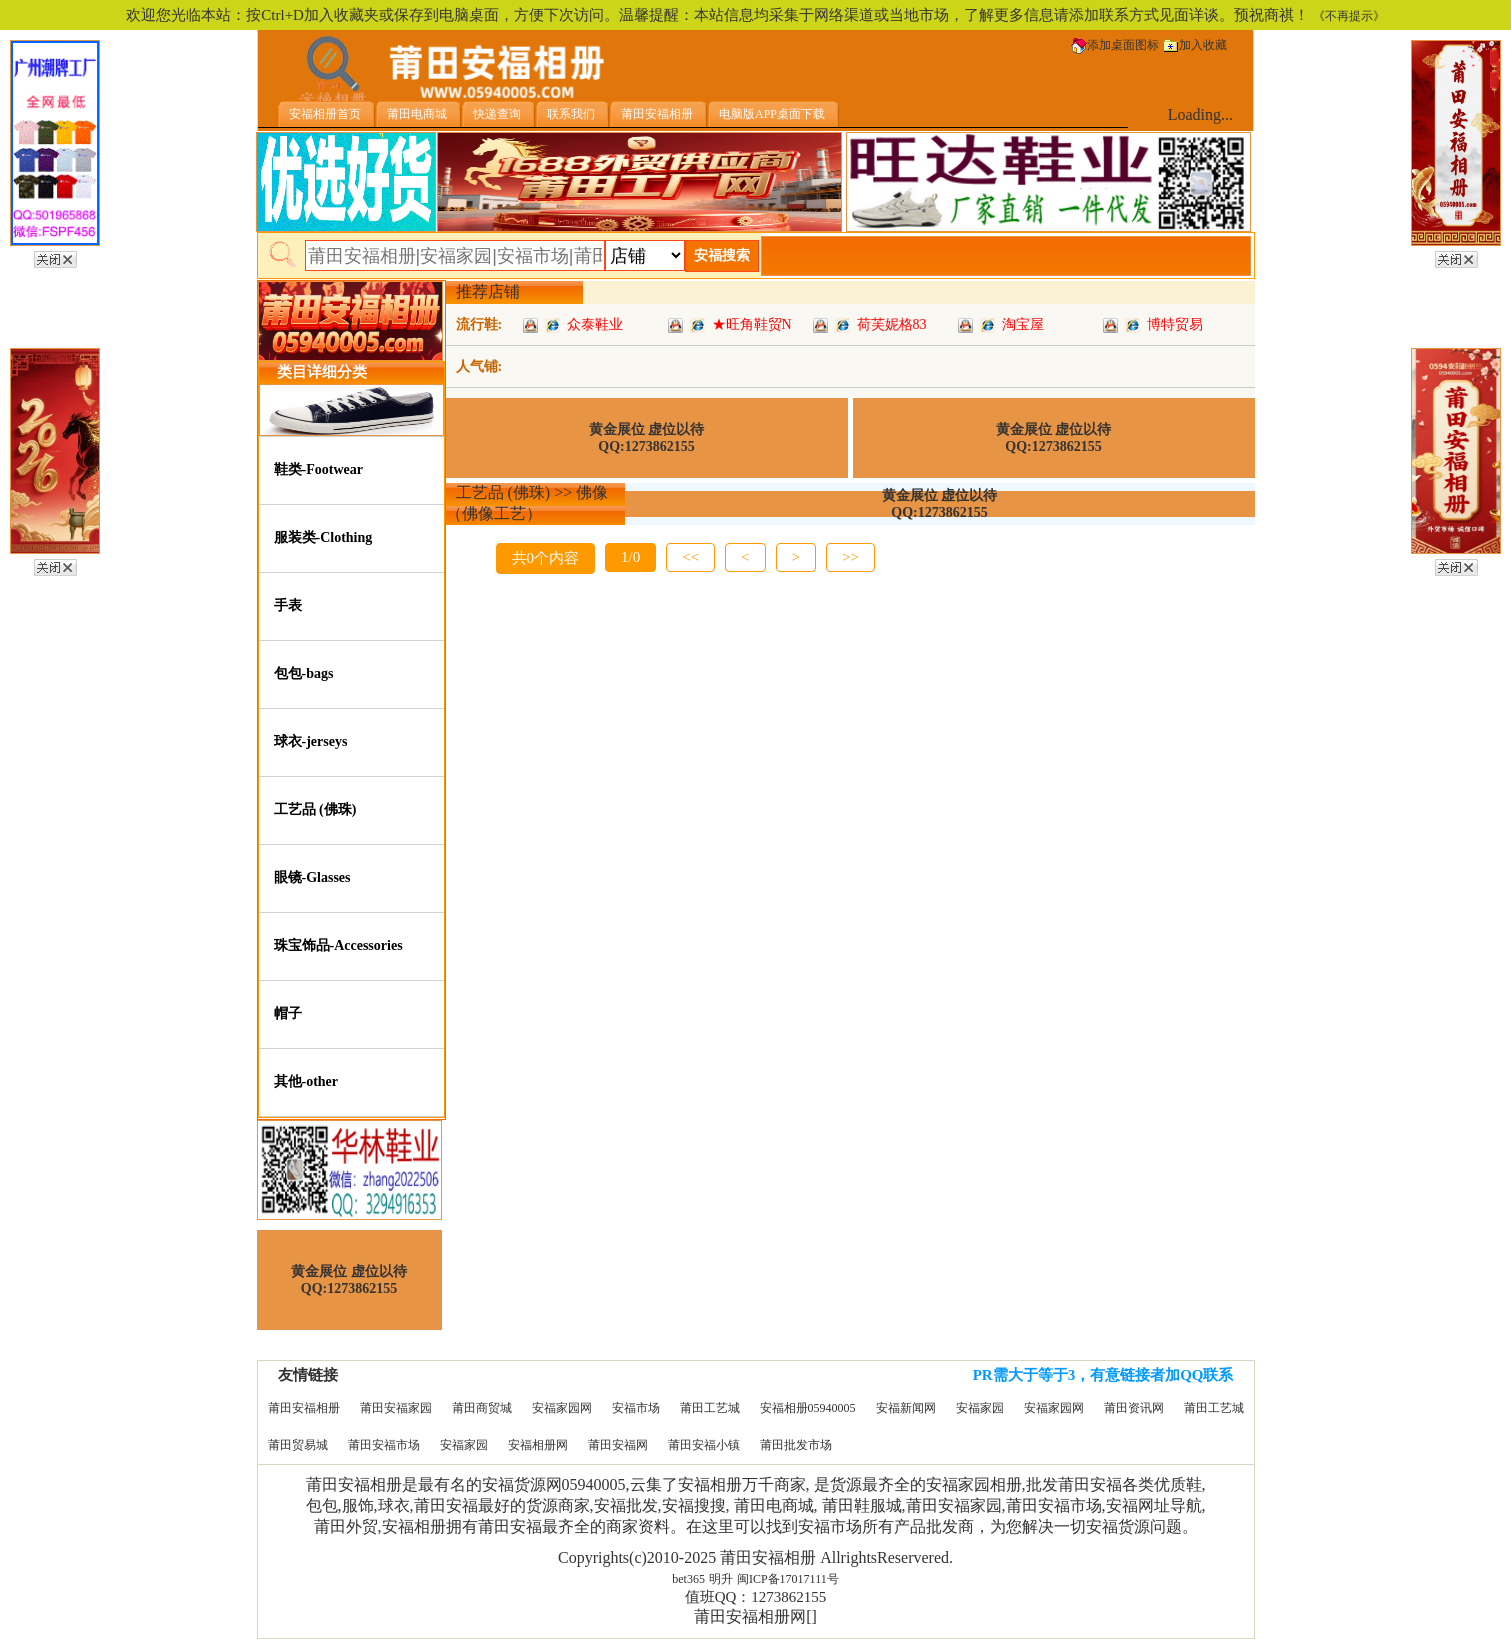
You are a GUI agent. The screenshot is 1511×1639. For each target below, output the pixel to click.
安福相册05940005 (808, 1408)
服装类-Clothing (323, 537)
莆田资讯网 (1134, 1408)
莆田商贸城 (482, 1408)
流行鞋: (479, 324)
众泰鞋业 (595, 324)
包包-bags (304, 673)
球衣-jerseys (311, 741)
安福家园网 (562, 1408)
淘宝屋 (1023, 324)
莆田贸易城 (298, 1445)
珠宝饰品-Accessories (338, 945)
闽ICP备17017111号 (788, 1579)
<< (690, 557)
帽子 (288, 1013)
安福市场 (636, 1408)
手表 (288, 605)
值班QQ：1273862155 (756, 1597)
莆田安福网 (618, 1445)
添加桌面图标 (1115, 45)
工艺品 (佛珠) (315, 809)
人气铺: (479, 366)
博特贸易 (1175, 324)
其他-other (306, 1081)
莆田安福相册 (304, 1408)
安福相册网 (538, 1445)
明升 (721, 1579)
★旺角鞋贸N (752, 324)
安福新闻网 (906, 1408)
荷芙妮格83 (892, 324)
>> (850, 557)
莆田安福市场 (384, 1445)
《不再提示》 (1349, 16)
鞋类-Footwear (318, 469)
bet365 (688, 1579)
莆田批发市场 (796, 1445)
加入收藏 (1195, 45)
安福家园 (980, 1408)
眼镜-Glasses (312, 877)
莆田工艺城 (710, 1408)
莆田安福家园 (396, 1408)
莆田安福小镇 (704, 1445)
